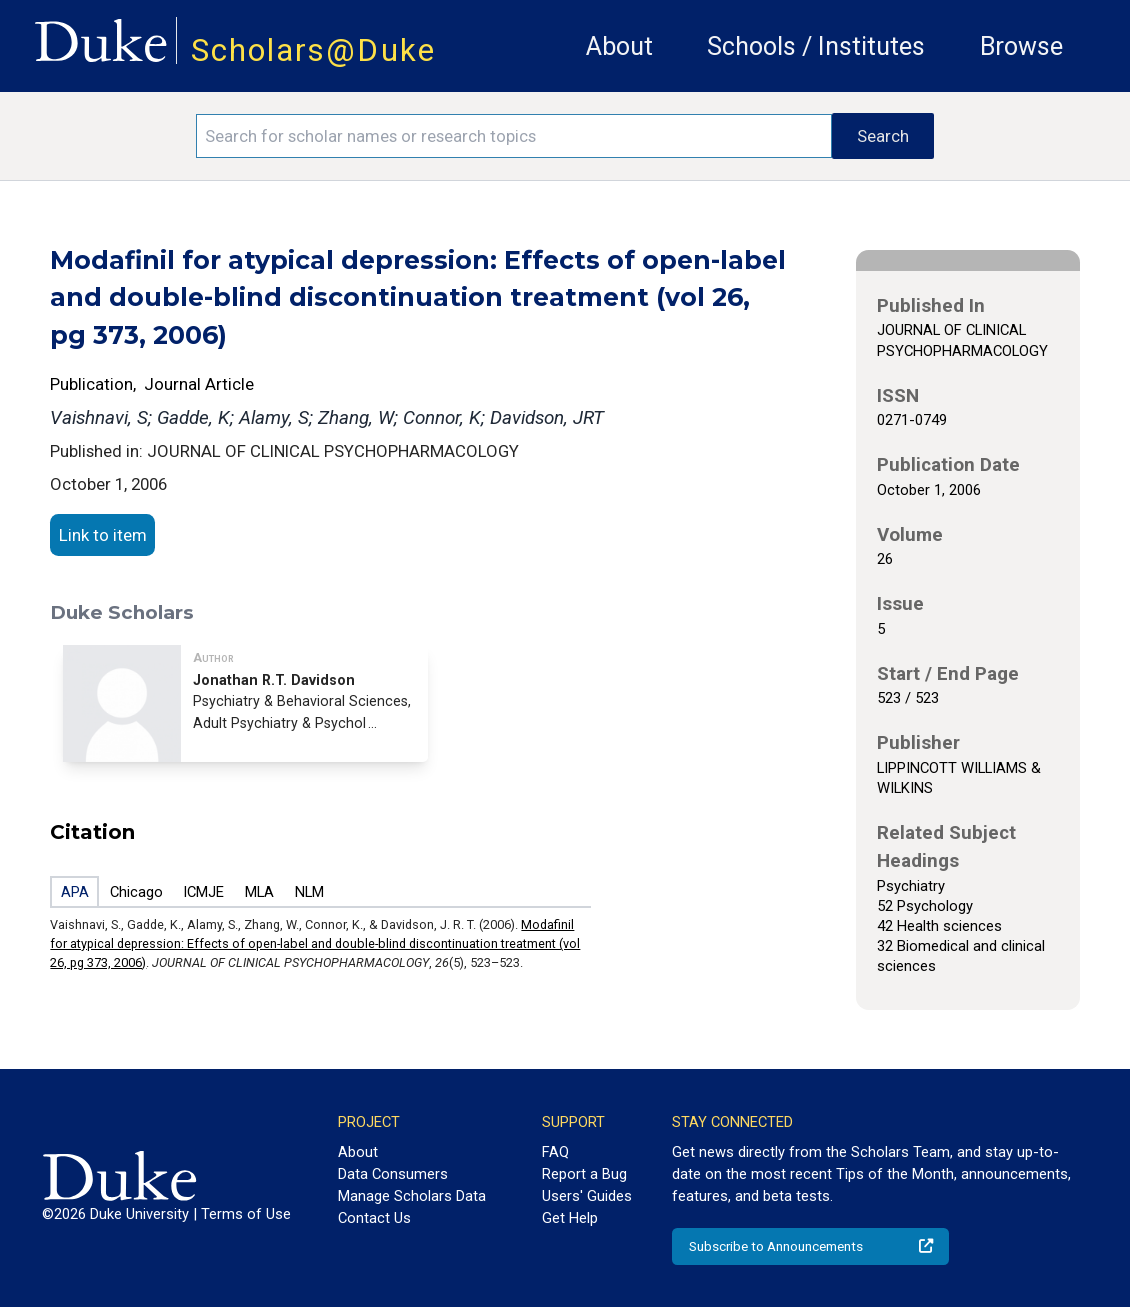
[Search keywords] (514, 136)
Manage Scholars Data (412, 1196)
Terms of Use (246, 1214)
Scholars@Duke (313, 50)
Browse (1021, 46)
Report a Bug (584, 1174)
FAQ (555, 1152)
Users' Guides (587, 1196)
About (619, 46)
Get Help (570, 1218)
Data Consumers (393, 1174)
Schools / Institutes (816, 46)
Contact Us (374, 1218)
